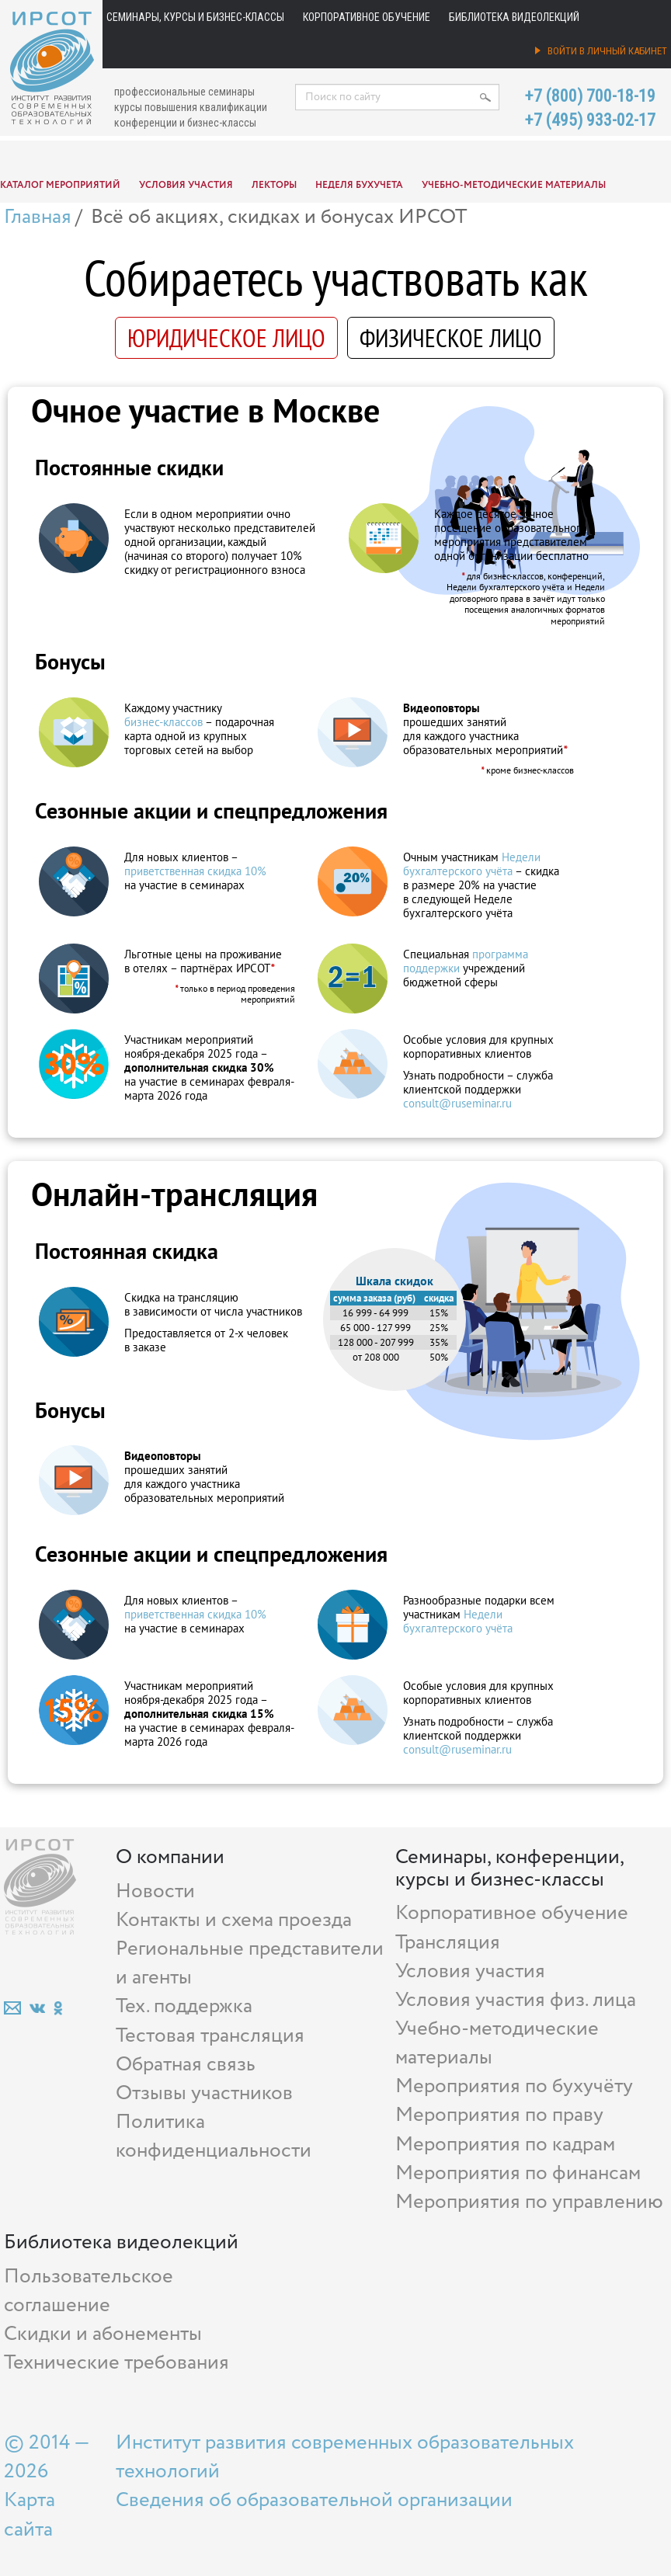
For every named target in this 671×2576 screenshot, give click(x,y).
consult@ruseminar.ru (457, 1103)
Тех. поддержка (184, 2006)
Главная (37, 217)
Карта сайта (29, 2514)
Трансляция (447, 1943)
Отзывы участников (204, 2093)
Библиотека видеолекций (514, 17)
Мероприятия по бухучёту (514, 2086)
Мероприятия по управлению (529, 2202)
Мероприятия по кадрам (505, 2144)
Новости (155, 1891)
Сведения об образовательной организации (314, 2500)
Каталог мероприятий (60, 185)
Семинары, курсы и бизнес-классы (195, 17)
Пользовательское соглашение (88, 2290)
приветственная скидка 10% (195, 871)
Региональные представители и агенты (250, 1963)
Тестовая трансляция (210, 2036)
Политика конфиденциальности (213, 2136)
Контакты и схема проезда (234, 1920)
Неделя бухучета (359, 185)
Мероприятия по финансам (518, 2173)
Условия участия (186, 185)
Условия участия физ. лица (515, 2000)
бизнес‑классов (163, 721)
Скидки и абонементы (103, 2334)
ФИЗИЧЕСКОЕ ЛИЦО (451, 338)
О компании (170, 1857)
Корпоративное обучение (366, 17)
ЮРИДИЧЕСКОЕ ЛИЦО (226, 338)
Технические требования (116, 2363)
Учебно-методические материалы (514, 185)
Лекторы (274, 185)
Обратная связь (186, 2064)
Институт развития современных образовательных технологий (345, 2457)
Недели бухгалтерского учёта (472, 864)
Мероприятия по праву (499, 2115)
